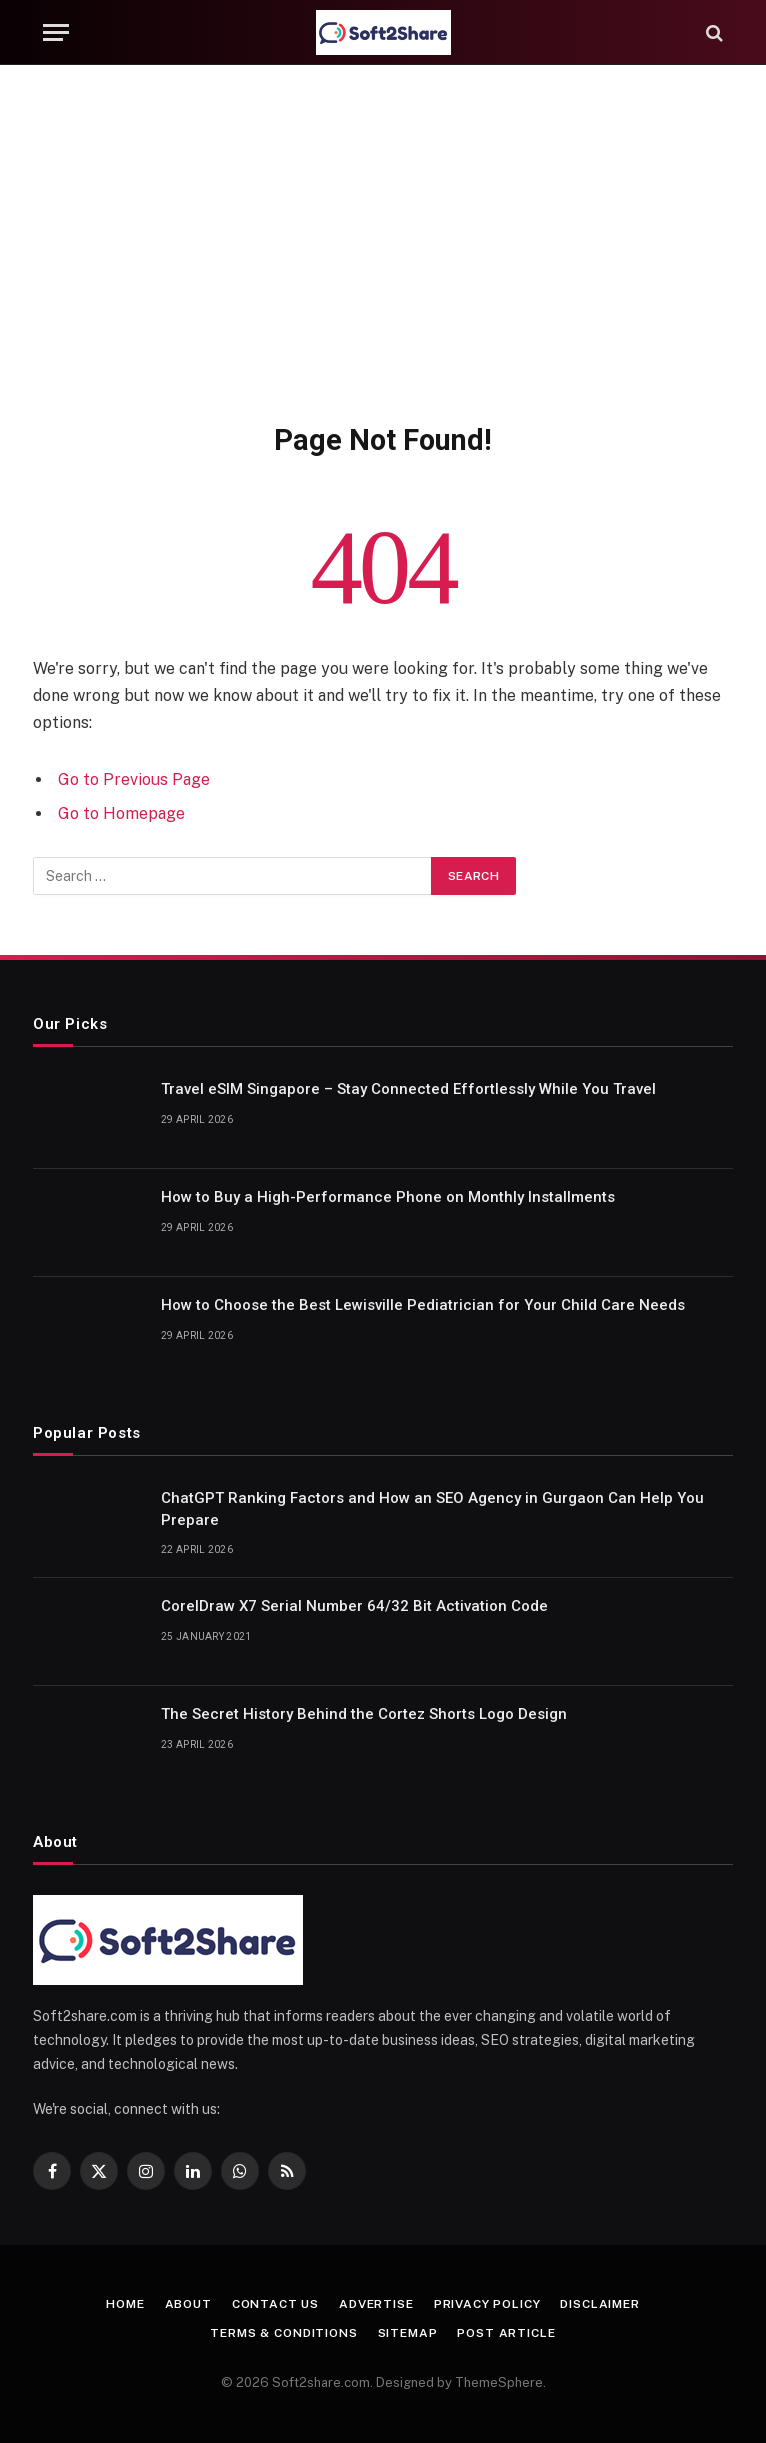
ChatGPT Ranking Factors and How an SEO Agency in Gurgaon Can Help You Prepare (432, 1508)
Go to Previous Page (134, 779)
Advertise (376, 2304)
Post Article (506, 2333)
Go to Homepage (121, 813)
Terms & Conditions (283, 2333)
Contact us (275, 2304)
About (188, 2304)
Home (125, 2304)
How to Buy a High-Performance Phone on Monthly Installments (388, 1197)
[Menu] (56, 32)
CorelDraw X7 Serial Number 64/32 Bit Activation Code (354, 1606)
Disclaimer (599, 2304)
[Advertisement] (383, 240)
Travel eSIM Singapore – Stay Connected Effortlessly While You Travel (408, 1089)
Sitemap (408, 2333)
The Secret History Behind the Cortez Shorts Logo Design (364, 1714)
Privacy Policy (487, 2304)
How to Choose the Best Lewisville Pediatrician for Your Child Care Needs (423, 1305)
